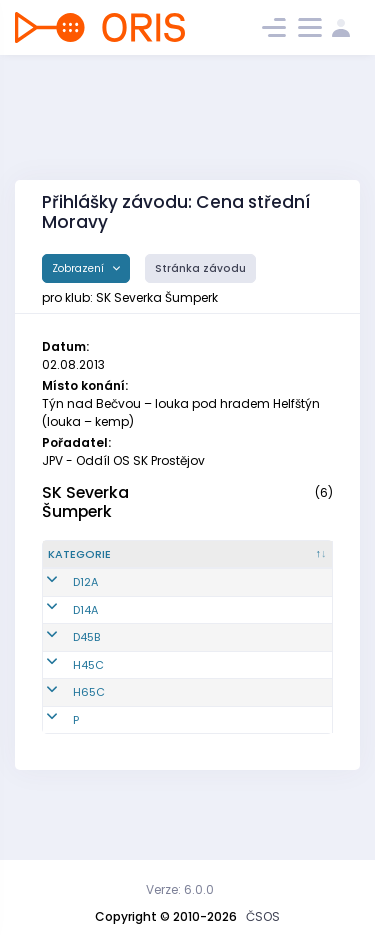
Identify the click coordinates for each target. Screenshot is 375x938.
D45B (86, 687)
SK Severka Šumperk (85, 502)
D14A (85, 651)
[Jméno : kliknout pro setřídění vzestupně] (275, 563)
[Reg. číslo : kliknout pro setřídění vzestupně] (179, 563)
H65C (89, 742)
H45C (88, 714)
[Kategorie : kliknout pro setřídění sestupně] (92, 563)
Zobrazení (79, 268)
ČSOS (263, 916)
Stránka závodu (200, 268)
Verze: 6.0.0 (180, 889)
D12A (85, 607)
